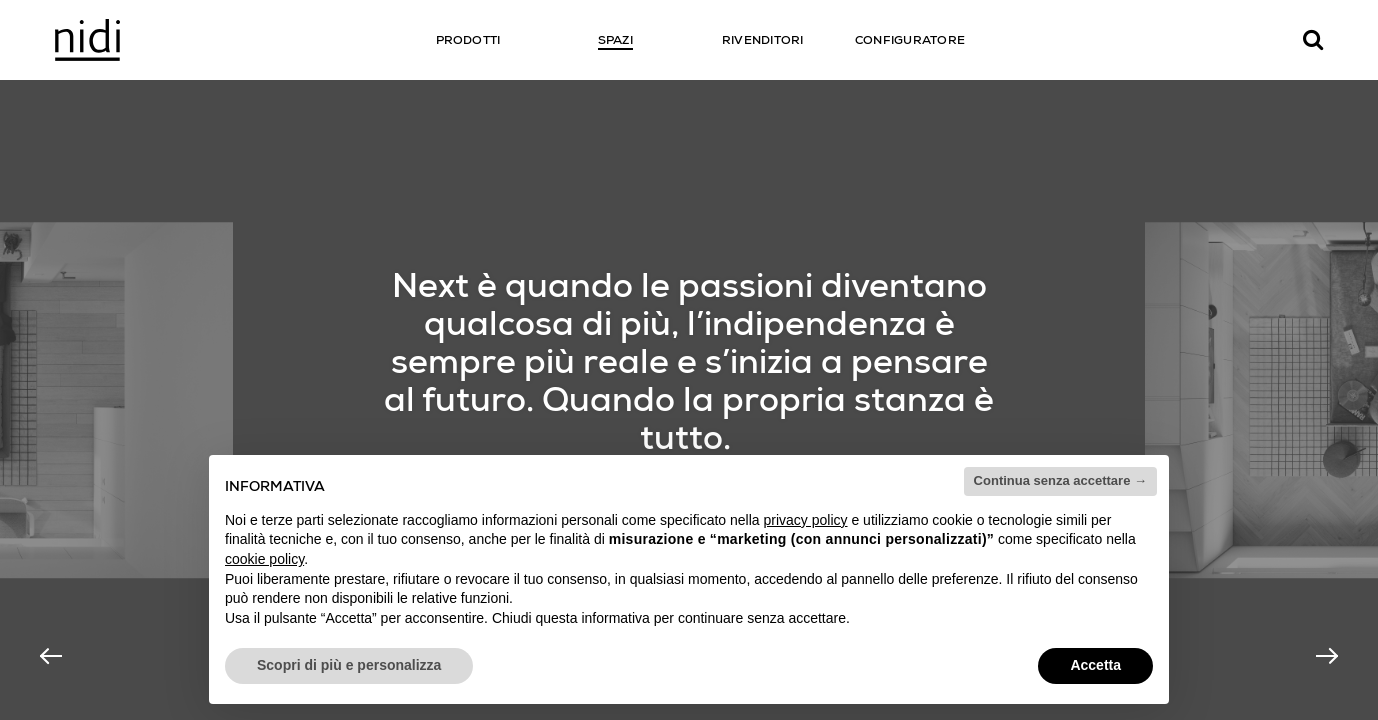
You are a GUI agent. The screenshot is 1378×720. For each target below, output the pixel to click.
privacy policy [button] (806, 520)
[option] (689, 400)
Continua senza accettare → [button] (1060, 480)
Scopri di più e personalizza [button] (349, 665)
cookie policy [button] (264, 559)
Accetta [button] (1095, 665)
